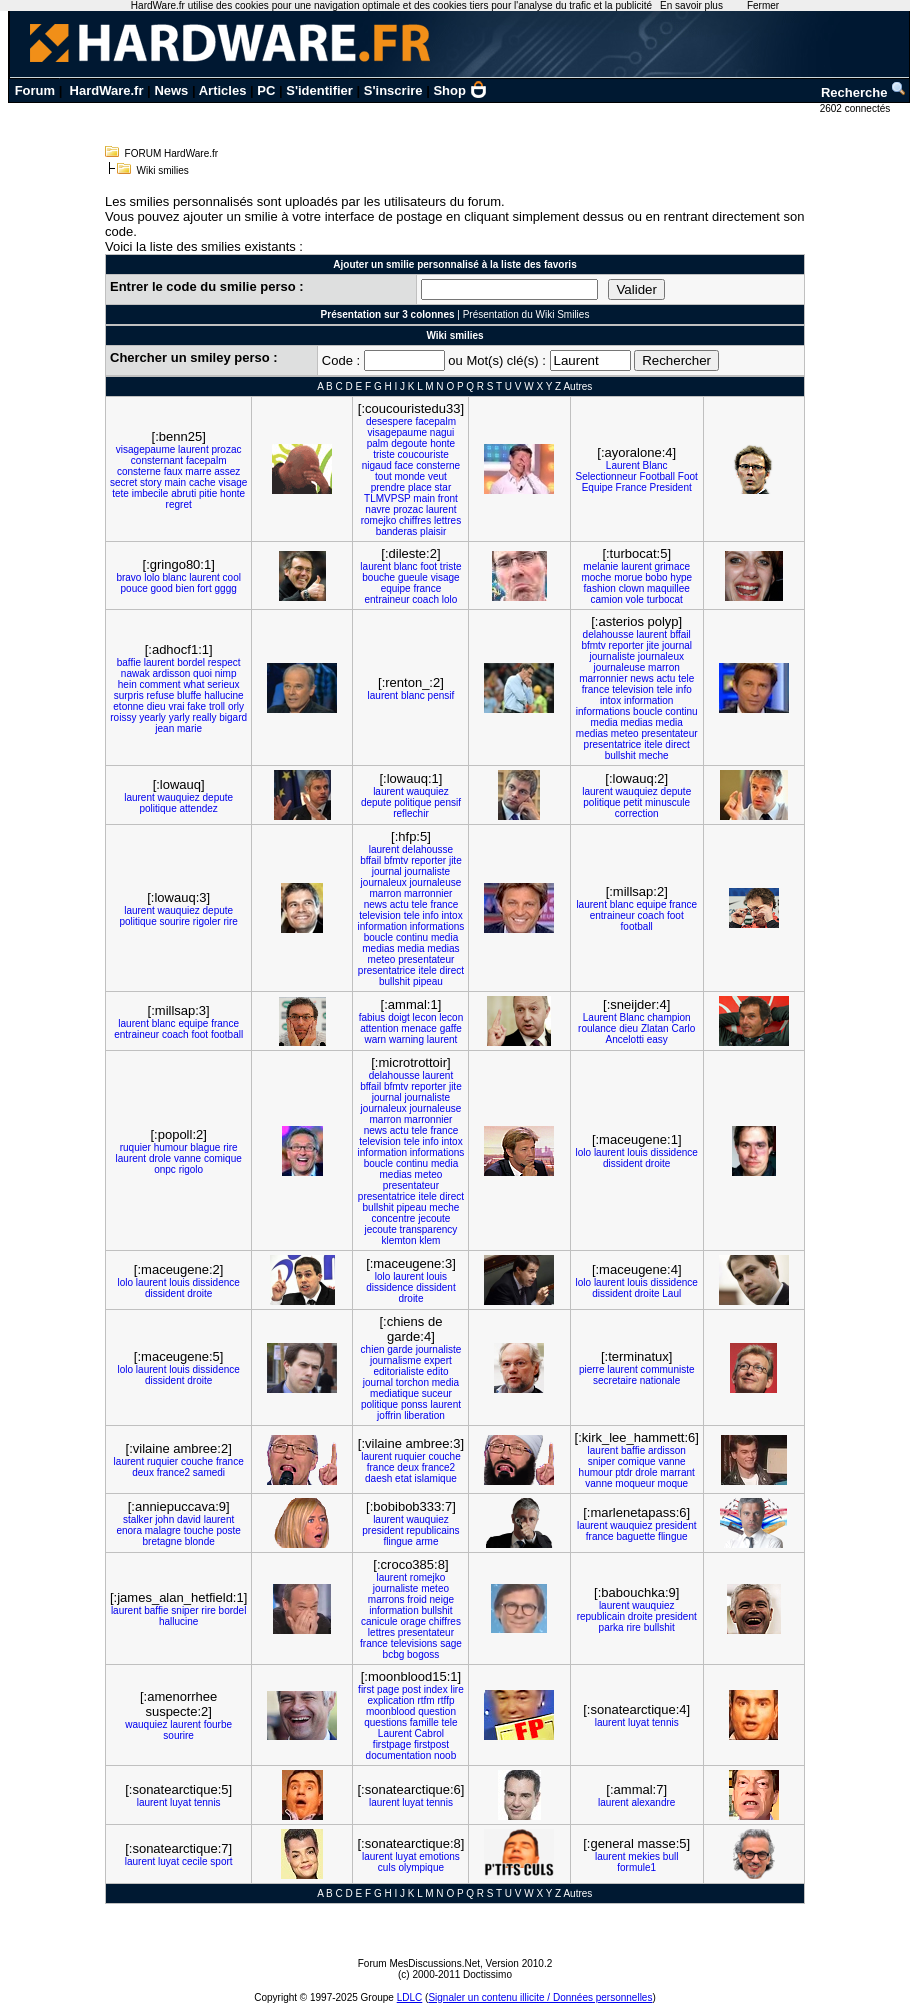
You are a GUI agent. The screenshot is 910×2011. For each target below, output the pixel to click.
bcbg (394, 1654)
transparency (429, 1229)
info (684, 689)
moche (596, 577)
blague (205, 1147)
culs (387, 1867)
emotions (439, 1856)
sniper (601, 1461)
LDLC (410, 1997)
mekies (644, 1856)
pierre (592, 1369)
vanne (187, 1158)
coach (425, 599)
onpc (165, 1169)
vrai (176, 706)
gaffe (451, 1028)
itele (653, 744)
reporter (626, 645)
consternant (157, 460)
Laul (671, 1293)
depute (218, 797)
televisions (414, 1643)
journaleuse (620, 667)
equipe (396, 588)
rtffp (445, 1700)
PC (266, 90)
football (637, 926)
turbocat (665, 599)
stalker (137, 1519)
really (205, 717)
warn (376, 1039)
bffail (680, 634)
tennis (665, 1722)
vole (635, 599)
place (420, 487)
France (631, 487)
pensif (441, 695)
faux (173, 471)
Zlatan (655, 1028)
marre (198, 471)
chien (373, 1349)
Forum (35, 90)
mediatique (394, 1393)
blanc (175, 577)
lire (456, 1689)
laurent (193, 449)
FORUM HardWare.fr (172, 153)
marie (189, 728)
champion (668, 1017)
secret (123, 482)
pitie (208, 493)
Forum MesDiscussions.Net (419, 1963)
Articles (223, 90)
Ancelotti (625, 1039)
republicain (601, 1616)
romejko (379, 520)
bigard (233, 717)
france (427, 588)
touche (199, 1530)
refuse (160, 695)
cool (232, 577)
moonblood (390, 1711)
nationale (660, 1380)
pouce (134, 588)
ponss (414, 1404)
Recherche (864, 92)
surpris (129, 695)
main (175, 482)
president (382, 1530)
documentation (399, 1755)
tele (686, 678)
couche (197, 1461)
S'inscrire (393, 90)
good (162, 588)
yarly (179, 717)
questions (385, 1722)
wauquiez (179, 797)
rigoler (207, 921)
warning (406, 1039)
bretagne (162, 1541)
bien (185, 588)
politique (157, 808)
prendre (388, 487)
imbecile (150, 493)
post (411, 1689)
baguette (635, 1536)
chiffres (415, 520)
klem (429, 1240)
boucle (647, 711)
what (193, 684)
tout (383, 476)
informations (603, 711)
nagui (442, 432)
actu (665, 678)
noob (445, 1755)
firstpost (431, 1744)
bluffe (189, 695)
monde (410, 476)
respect (224, 662)
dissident (622, 1163)
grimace (673, 566)
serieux (223, 684)
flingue (397, 1541)
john (164, 1519)
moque (673, 1483)
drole (160, 1158)
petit (632, 802)
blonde (200, 1541)
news (641, 678)
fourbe (218, 1724)
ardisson (172, 673)
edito (438, 1371)
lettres (447, 520)
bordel (191, 662)
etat (403, 1478)
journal (677, 645)
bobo (656, 577)
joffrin (389, 1415)
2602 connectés (856, 108)
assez (227, 471)
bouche (378, 577)
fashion (600, 588)
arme (427, 1541)
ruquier (135, 1147)
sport (221, 1861)
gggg (226, 588)
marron (664, 667)
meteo (625, 733)
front (448, 498)
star (443, 487)
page (388, 1689)
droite (657, 1163)
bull (671, 1856)
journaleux (661, 656)
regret (179, 504)
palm (378, 443)
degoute (409, 443)
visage (232, 482)
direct (677, 744)
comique (223, 1158)
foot (428, 566)
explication (390, 1700)
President (670, 487)
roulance (597, 1028)
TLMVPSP (387, 498)
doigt (399, 1017)
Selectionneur (606, 476)
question (437, 1711)
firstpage (392, 1744)
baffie (129, 662)
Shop (460, 90)
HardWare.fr (107, 90)
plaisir (433, 531)
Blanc (655, 465)
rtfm (425, 1700)
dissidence (674, 1152)
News (171, 90)
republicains (432, 1530)
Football (657, 476)
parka (611, 1627)
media (604, 722)
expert (438, 1360)
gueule (413, 577)
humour (171, 1147)
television (633, 689)
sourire (174, 921)
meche (654, 755)
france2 (173, 1472)
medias (637, 722)
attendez (198, 808)
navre (377, 509)
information (648, 700)
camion (607, 599)
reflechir (411, 813)
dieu (156, 706)
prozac (226, 449)
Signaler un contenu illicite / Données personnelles (540, 1997)
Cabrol (429, 1733)
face (404, 465)
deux (143, 1472)
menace (419, 1028)
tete (120, 493)
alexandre (653, 1802)
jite (652, 645)
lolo (152, 577)
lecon (425, 1017)
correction (637, 813)
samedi (209, 1472)
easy (657, 1039)
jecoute (434, 1218)
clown (632, 588)
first (366, 1689)
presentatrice (613, 744)
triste (384, 454)
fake (196, 706)
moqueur (634, 1483)
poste (228, 1530)
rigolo (191, 1169)
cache (202, 482)
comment (159, 684)
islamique (436, 1478)
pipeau (428, 981)
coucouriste (423, 454)
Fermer (763, 5)
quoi (202, 673)
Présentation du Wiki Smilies (526, 314)
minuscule (667, 802)
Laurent (623, 465)
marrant (677, 1472)
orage (413, 1621)
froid (416, 1599)
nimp (226, 673)
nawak (135, 673)
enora (129, 1530)
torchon (412, 1382)
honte (232, 493)
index (436, 1689)
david (189, 1519)
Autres (577, 386)
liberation (424, 1415)
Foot (688, 476)
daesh (378, 1478)
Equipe (597, 487)
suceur (437, 1393)
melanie (600, 566)
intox (610, 700)
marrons (386, 1599)
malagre (163, 1530)
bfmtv (593, 645)
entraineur (387, 599)
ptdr (623, 1472)
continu (681, 711)
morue (628, 577)
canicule (379, 1621)
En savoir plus (691, 5)
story (151, 482)
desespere (389, 421)
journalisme (395, 1360)
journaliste (612, 656)
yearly (152, 717)
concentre (393, 1218)
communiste (668, 1369)
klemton (398, 1240)
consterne (139, 471)
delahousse (608, 634)
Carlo (683, 1028)
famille (424, 1722)
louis (637, 1152)
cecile (195, 1861)
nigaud (377, 465)
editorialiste (398, 1371)
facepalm (206, 460)
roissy (123, 717)
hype (681, 577)
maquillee (668, 588)
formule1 (636, 1867)
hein (127, 684)
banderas (397, 531)
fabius (372, 1017)
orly (236, 706)
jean (164, 728)
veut (437, 476)
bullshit (620, 755)
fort (204, 588)
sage (451, 1643)
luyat (638, 1722)
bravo (128, 577)
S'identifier (319, 90)
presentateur (669, 733)
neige (442, 1599)
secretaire (615, 1380)
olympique (421, 1867)
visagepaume (145, 449)
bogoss (423, 1654)
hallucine (223, 695)
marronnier (603, 678)
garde (400, 1349)
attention (379, 1028)
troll (217, 706)
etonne (128, 706)
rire (230, 921)
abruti (183, 493)
